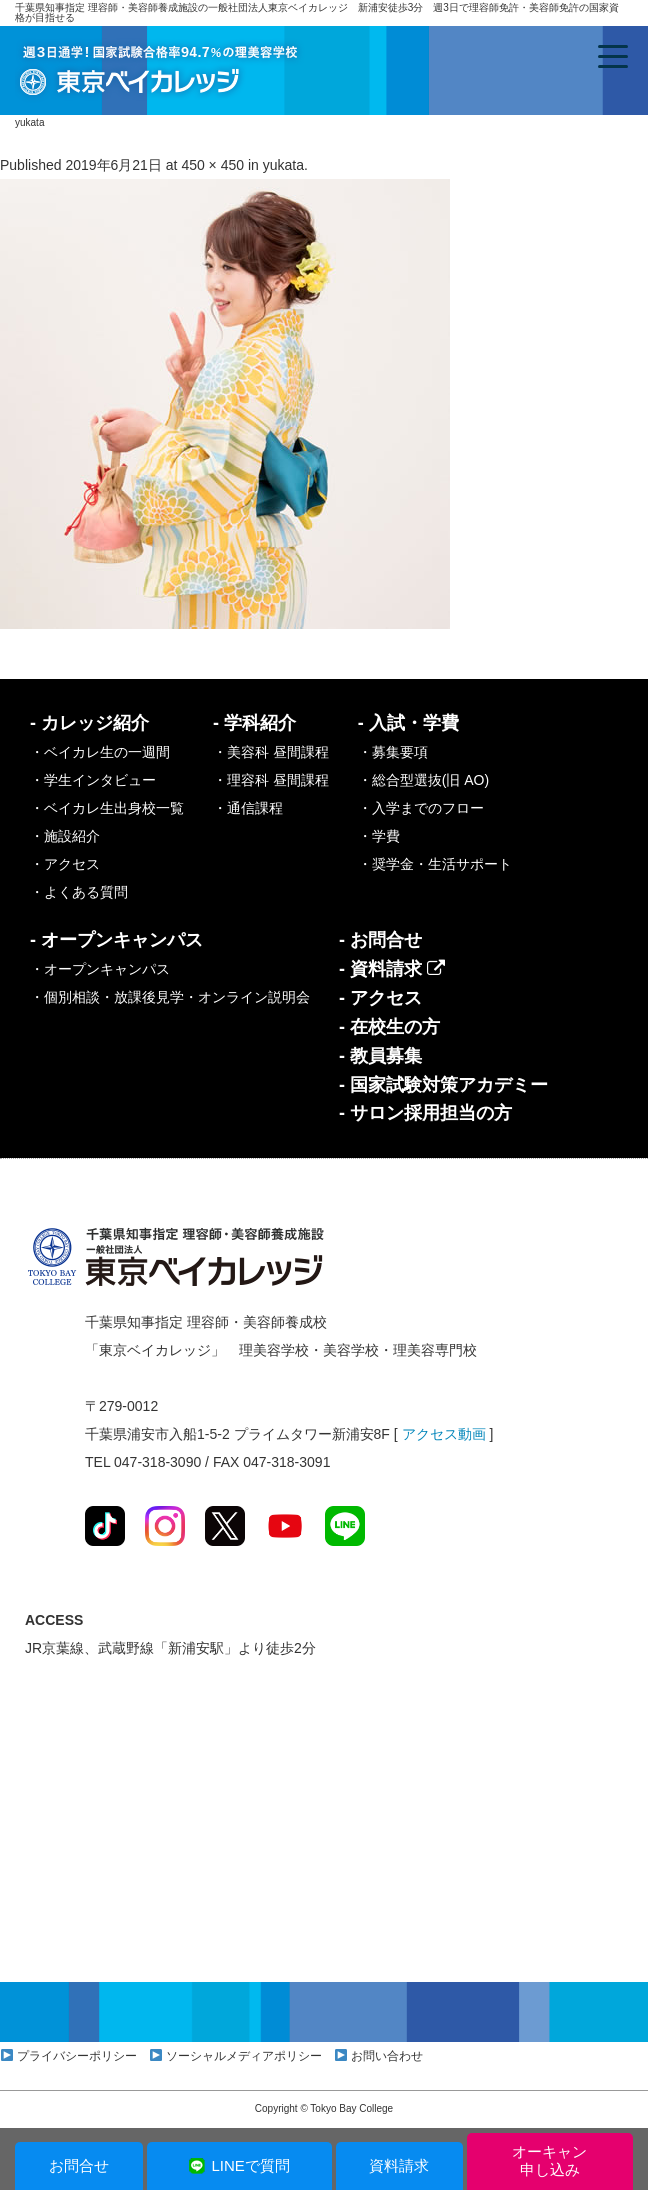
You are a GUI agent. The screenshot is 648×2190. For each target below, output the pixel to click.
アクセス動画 (444, 1434)
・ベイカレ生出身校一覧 (107, 808)
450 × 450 (212, 165)
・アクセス (65, 864)
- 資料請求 (392, 969)
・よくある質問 (79, 892)
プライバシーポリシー (77, 2056)
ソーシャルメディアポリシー (244, 2056)
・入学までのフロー (421, 808)
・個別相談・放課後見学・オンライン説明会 (170, 997)
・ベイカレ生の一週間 (100, 752)
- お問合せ (380, 940)
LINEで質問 (238, 2165)
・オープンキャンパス (100, 969)
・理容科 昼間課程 (271, 780)
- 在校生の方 (389, 1027)
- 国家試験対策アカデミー (443, 1085)
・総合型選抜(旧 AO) (423, 780)
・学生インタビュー (93, 780)
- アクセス (380, 998)
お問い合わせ (387, 2056)
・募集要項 (393, 752)
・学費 (379, 836)
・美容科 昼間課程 (271, 752)
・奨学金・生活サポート (435, 864)
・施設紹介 (65, 836)
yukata (283, 165)
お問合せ (79, 2165)
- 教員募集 (380, 1056)
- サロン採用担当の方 (425, 1113)
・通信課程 (248, 808)
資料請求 (399, 2165)
